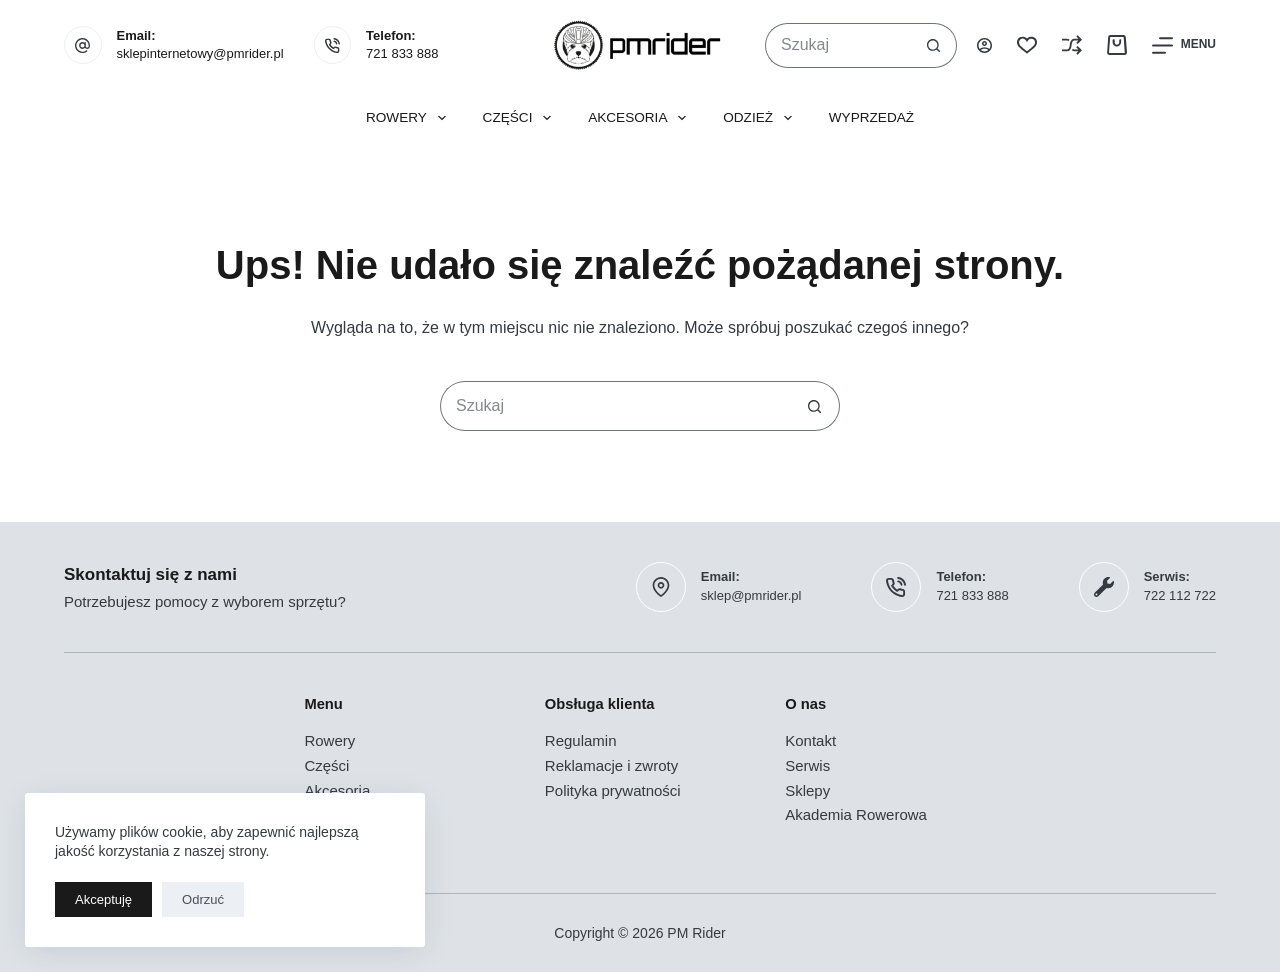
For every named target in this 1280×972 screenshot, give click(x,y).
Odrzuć (203, 899)
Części (521, 118)
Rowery (410, 118)
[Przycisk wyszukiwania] (934, 45)
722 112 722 (1180, 595)
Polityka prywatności (613, 790)
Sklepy (807, 790)
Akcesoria (641, 118)
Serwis (807, 765)
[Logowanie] (984, 45)
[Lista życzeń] (1027, 45)
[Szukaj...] (838, 45)
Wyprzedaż (871, 117)
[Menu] (1184, 45)
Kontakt (810, 740)
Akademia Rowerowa (856, 814)
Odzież (761, 118)
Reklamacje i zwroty (611, 765)
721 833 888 (402, 53)
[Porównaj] (1072, 45)
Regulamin (581, 740)
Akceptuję (103, 899)
